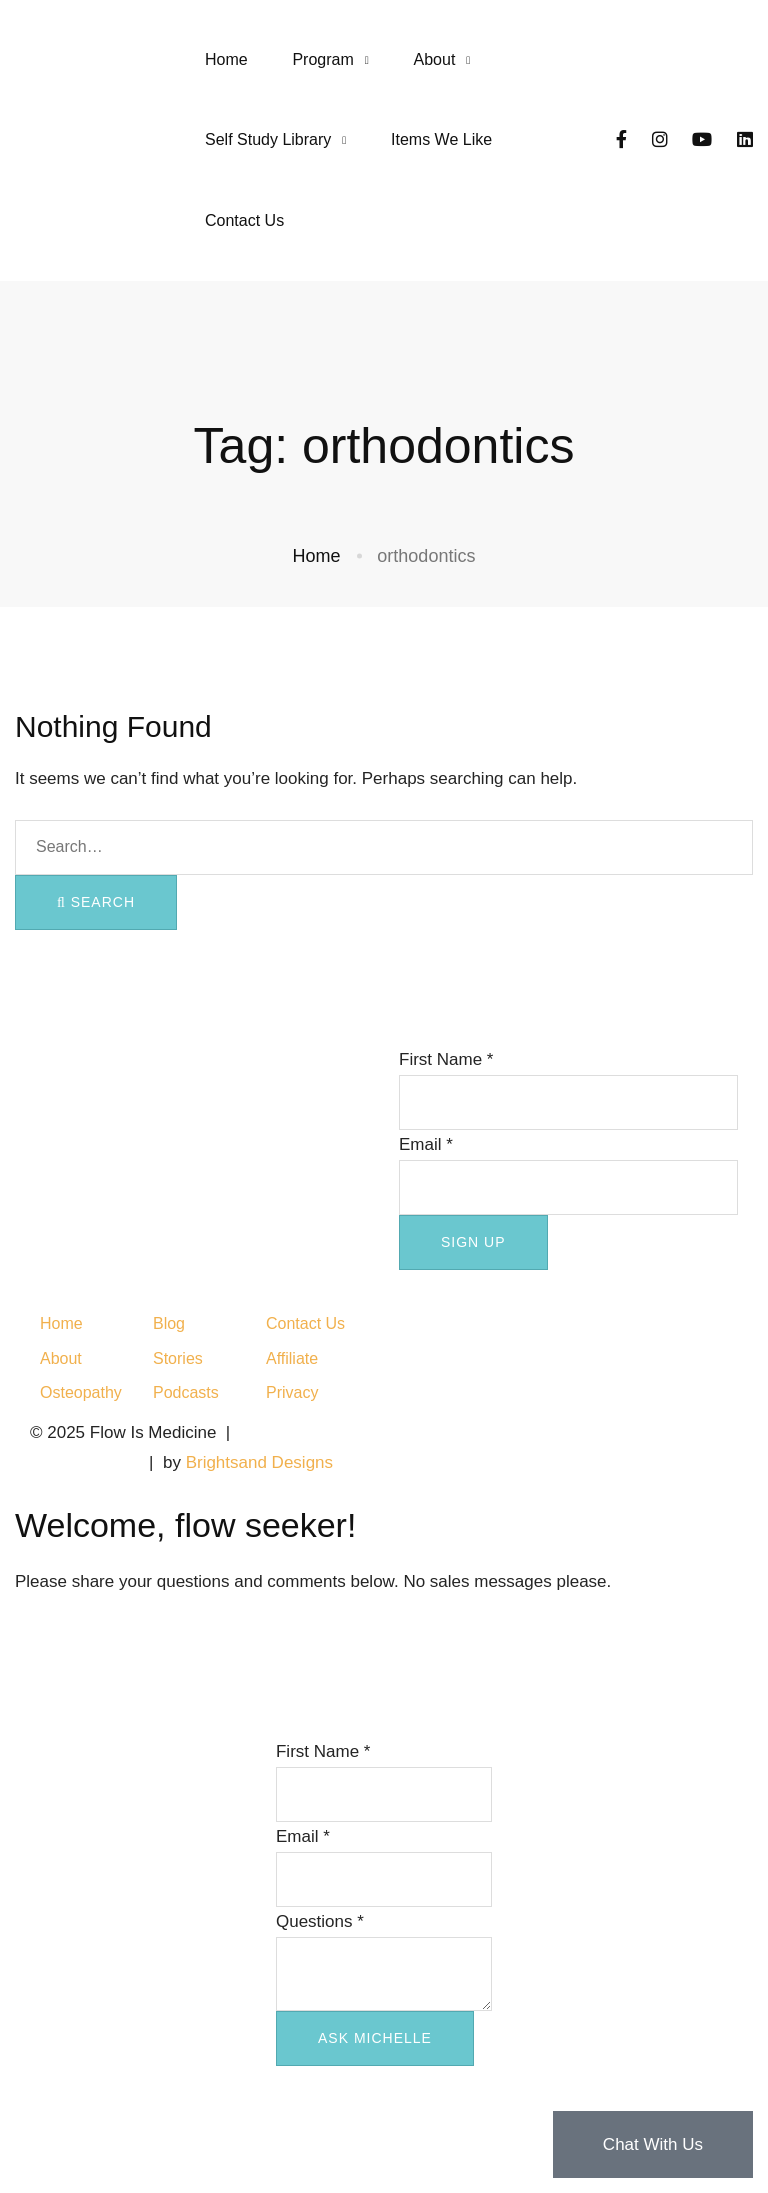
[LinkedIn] (745, 140)
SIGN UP (473, 1242)
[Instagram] (660, 140)
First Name (446, 1059)
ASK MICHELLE (375, 2038)
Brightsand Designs (259, 1462)
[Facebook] (621, 140)
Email (426, 1144)
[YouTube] (702, 140)
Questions (320, 1921)
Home (317, 556)
